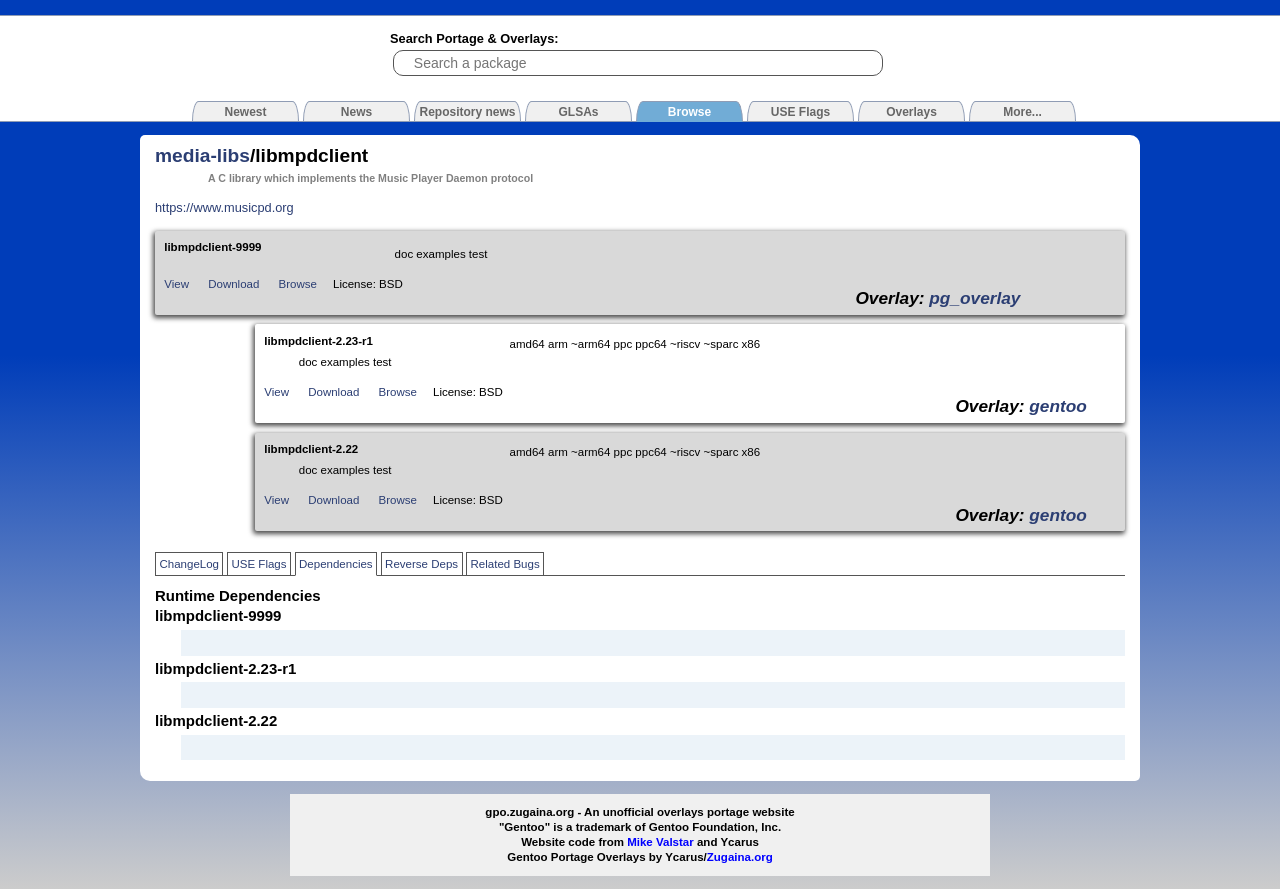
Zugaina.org (740, 857)
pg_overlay (974, 298)
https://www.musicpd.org (224, 207)
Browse (298, 284)
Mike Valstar (660, 842)
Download (233, 284)
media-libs (202, 155)
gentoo (1058, 406)
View (176, 284)
